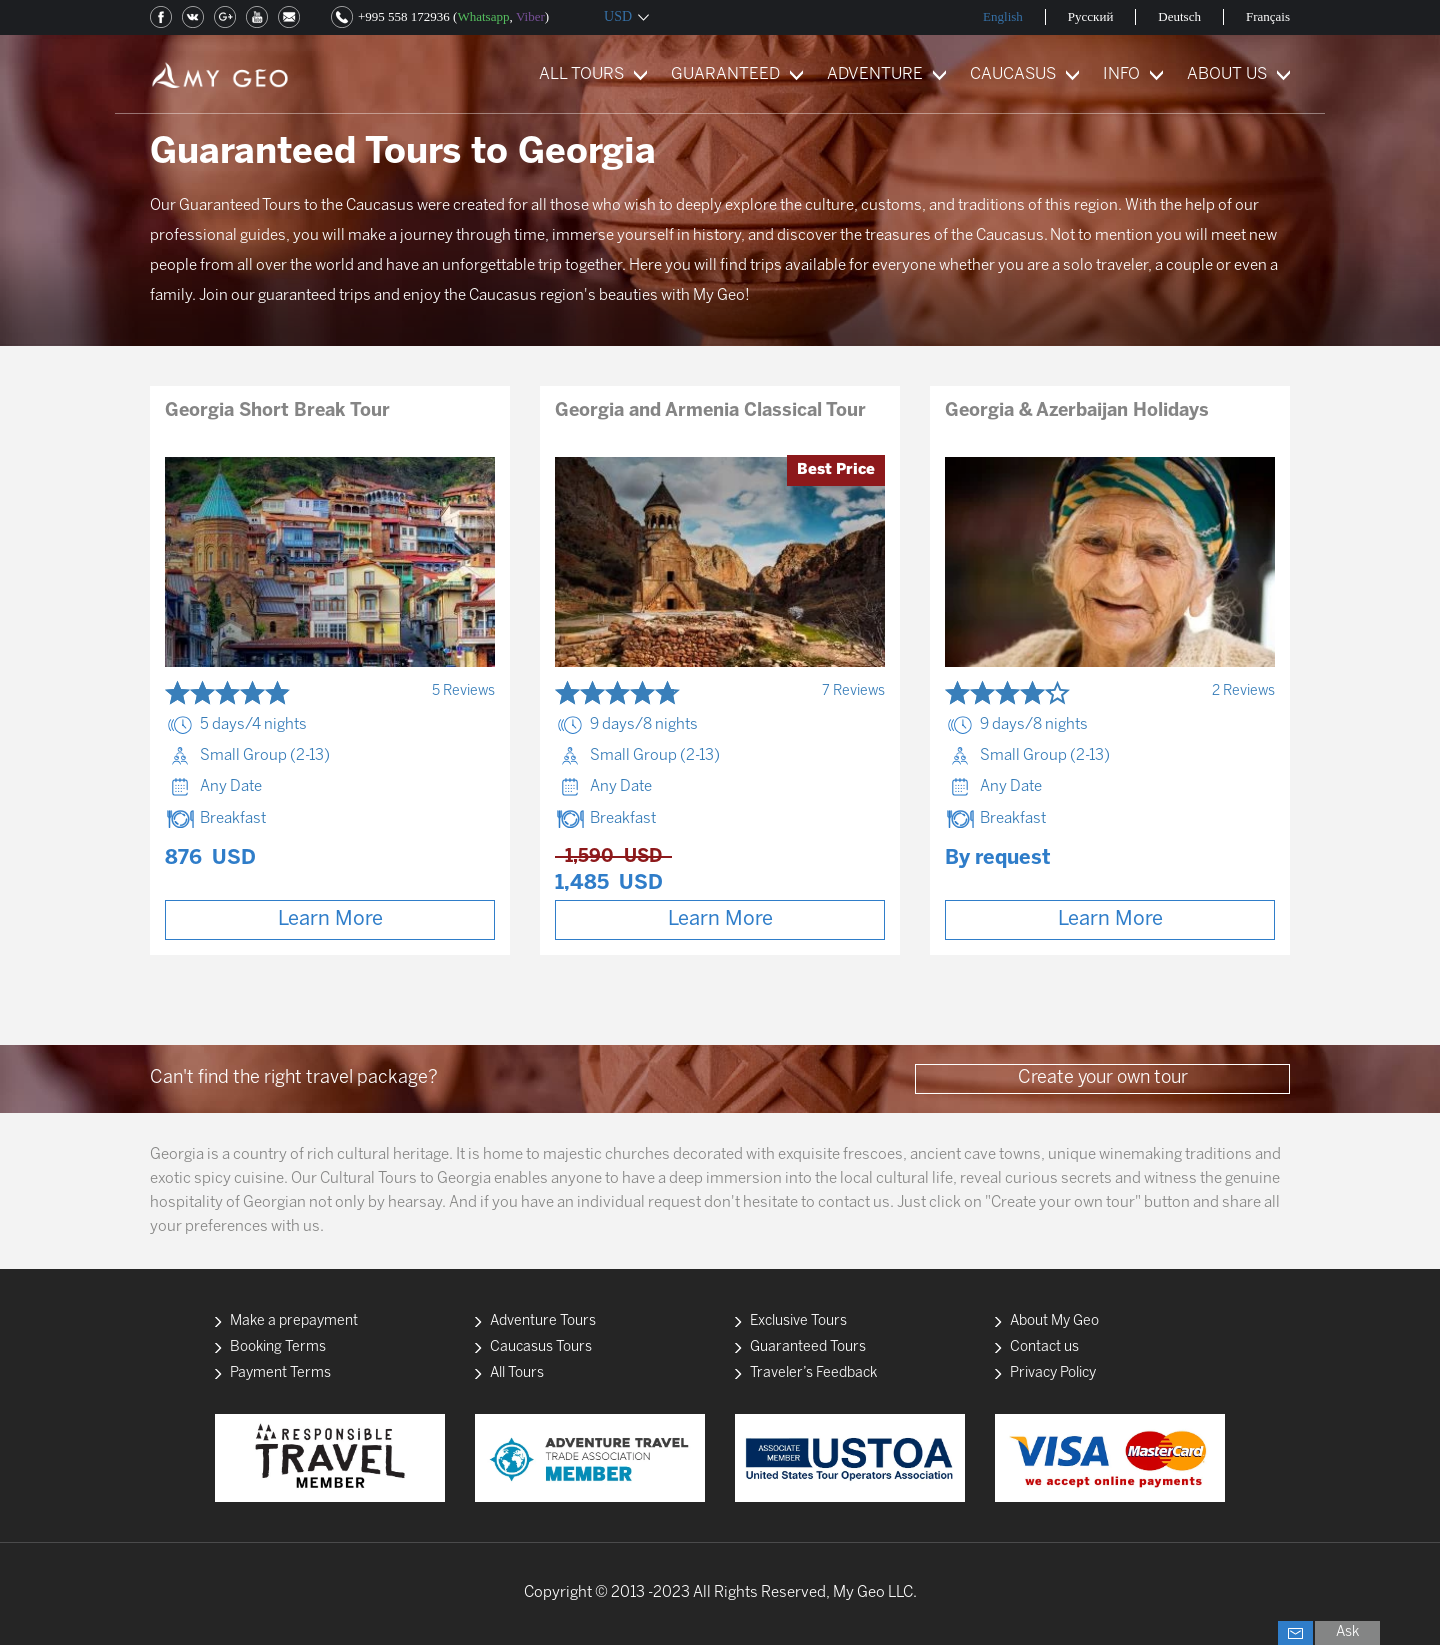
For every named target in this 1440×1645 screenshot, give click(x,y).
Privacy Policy (1053, 1373)
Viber (530, 16)
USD (618, 16)
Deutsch (1179, 16)
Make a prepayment (294, 1321)
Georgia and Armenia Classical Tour (710, 411)
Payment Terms (280, 1373)
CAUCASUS (1013, 74)
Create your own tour (1103, 1078)
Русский (1091, 16)
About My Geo (1054, 1321)
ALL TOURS (581, 74)
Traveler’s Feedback (813, 1373)
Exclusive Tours (798, 1321)
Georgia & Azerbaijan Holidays (1077, 411)
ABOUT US (1227, 74)
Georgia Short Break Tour (277, 411)
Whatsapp (483, 16)
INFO (1121, 74)
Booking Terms (278, 1347)
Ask (1347, 1632)
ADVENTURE (875, 74)
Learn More (330, 919)
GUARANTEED (725, 74)
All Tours (517, 1373)
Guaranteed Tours (808, 1347)
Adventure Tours (543, 1321)
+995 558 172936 (404, 16)
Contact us (1044, 1347)
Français (1268, 16)
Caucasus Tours (541, 1347)
